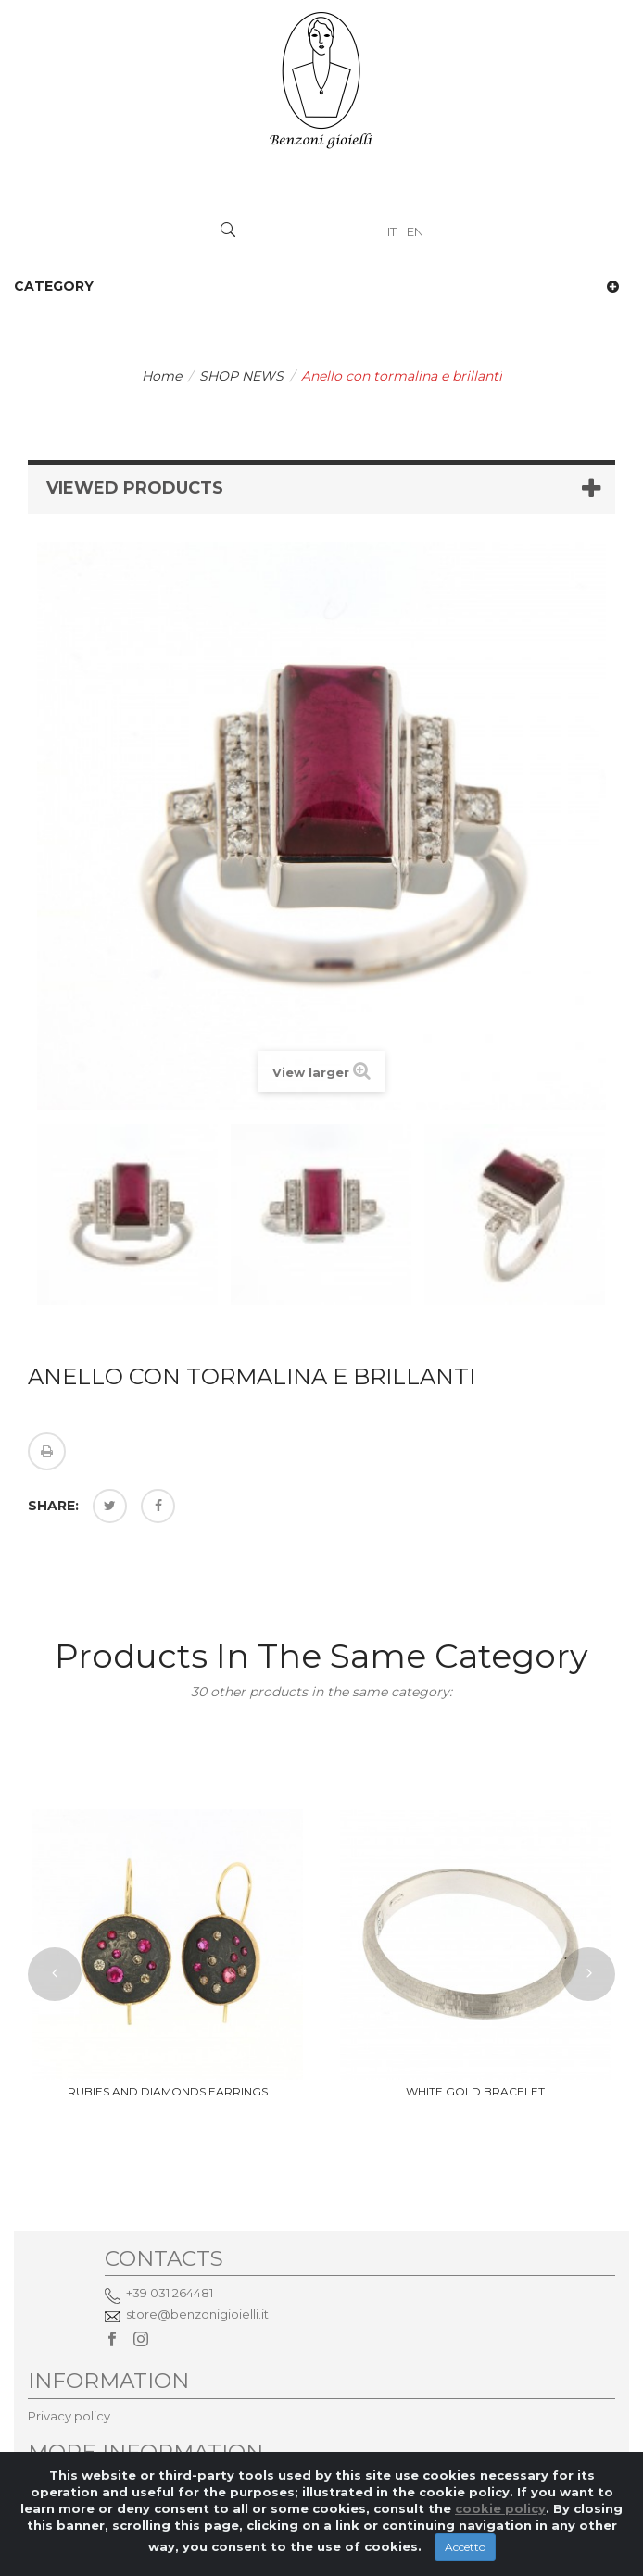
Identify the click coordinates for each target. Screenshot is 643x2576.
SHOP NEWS (241, 376)
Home (162, 376)
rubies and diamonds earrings (168, 2091)
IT (393, 231)
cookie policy (500, 2524)
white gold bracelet (475, 2091)
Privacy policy (69, 2415)
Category (54, 286)
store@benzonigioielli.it (197, 2314)
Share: (53, 1505)
